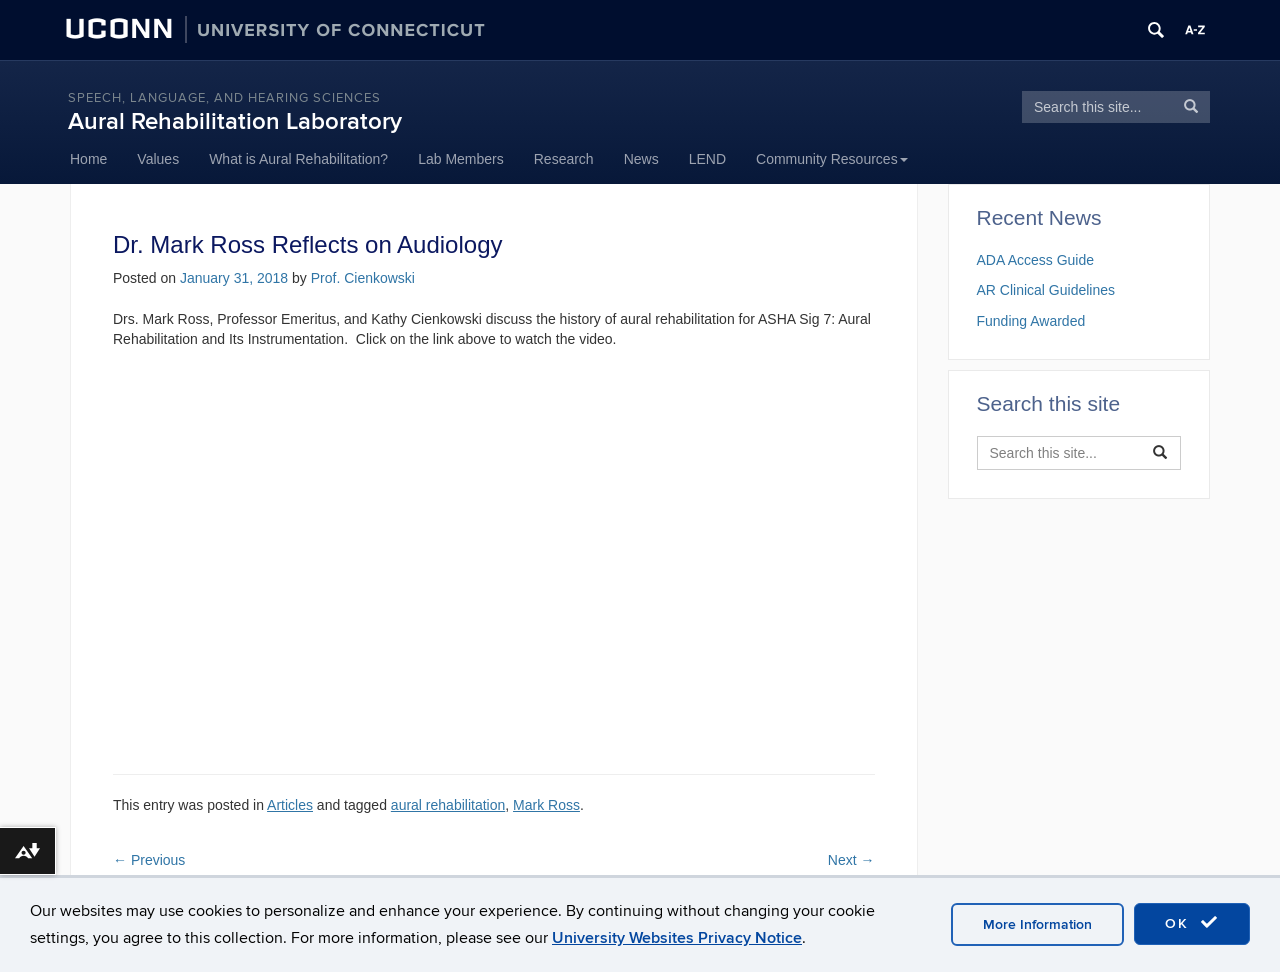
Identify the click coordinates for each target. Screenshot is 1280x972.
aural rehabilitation (448, 805)
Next (851, 860)
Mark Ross (546, 805)
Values (158, 159)
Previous (149, 860)
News (641, 159)
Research (564, 159)
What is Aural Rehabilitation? (298, 159)
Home (88, 159)
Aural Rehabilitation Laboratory (235, 121)
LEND (707, 159)
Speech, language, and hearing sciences (224, 98)
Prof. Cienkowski (363, 278)
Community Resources (832, 159)
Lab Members (461, 159)
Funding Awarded (1031, 321)
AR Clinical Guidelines (1046, 290)
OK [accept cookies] (1192, 923)
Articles (290, 805)
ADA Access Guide (1036, 260)
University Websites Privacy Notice (677, 938)
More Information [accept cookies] (1037, 924)
